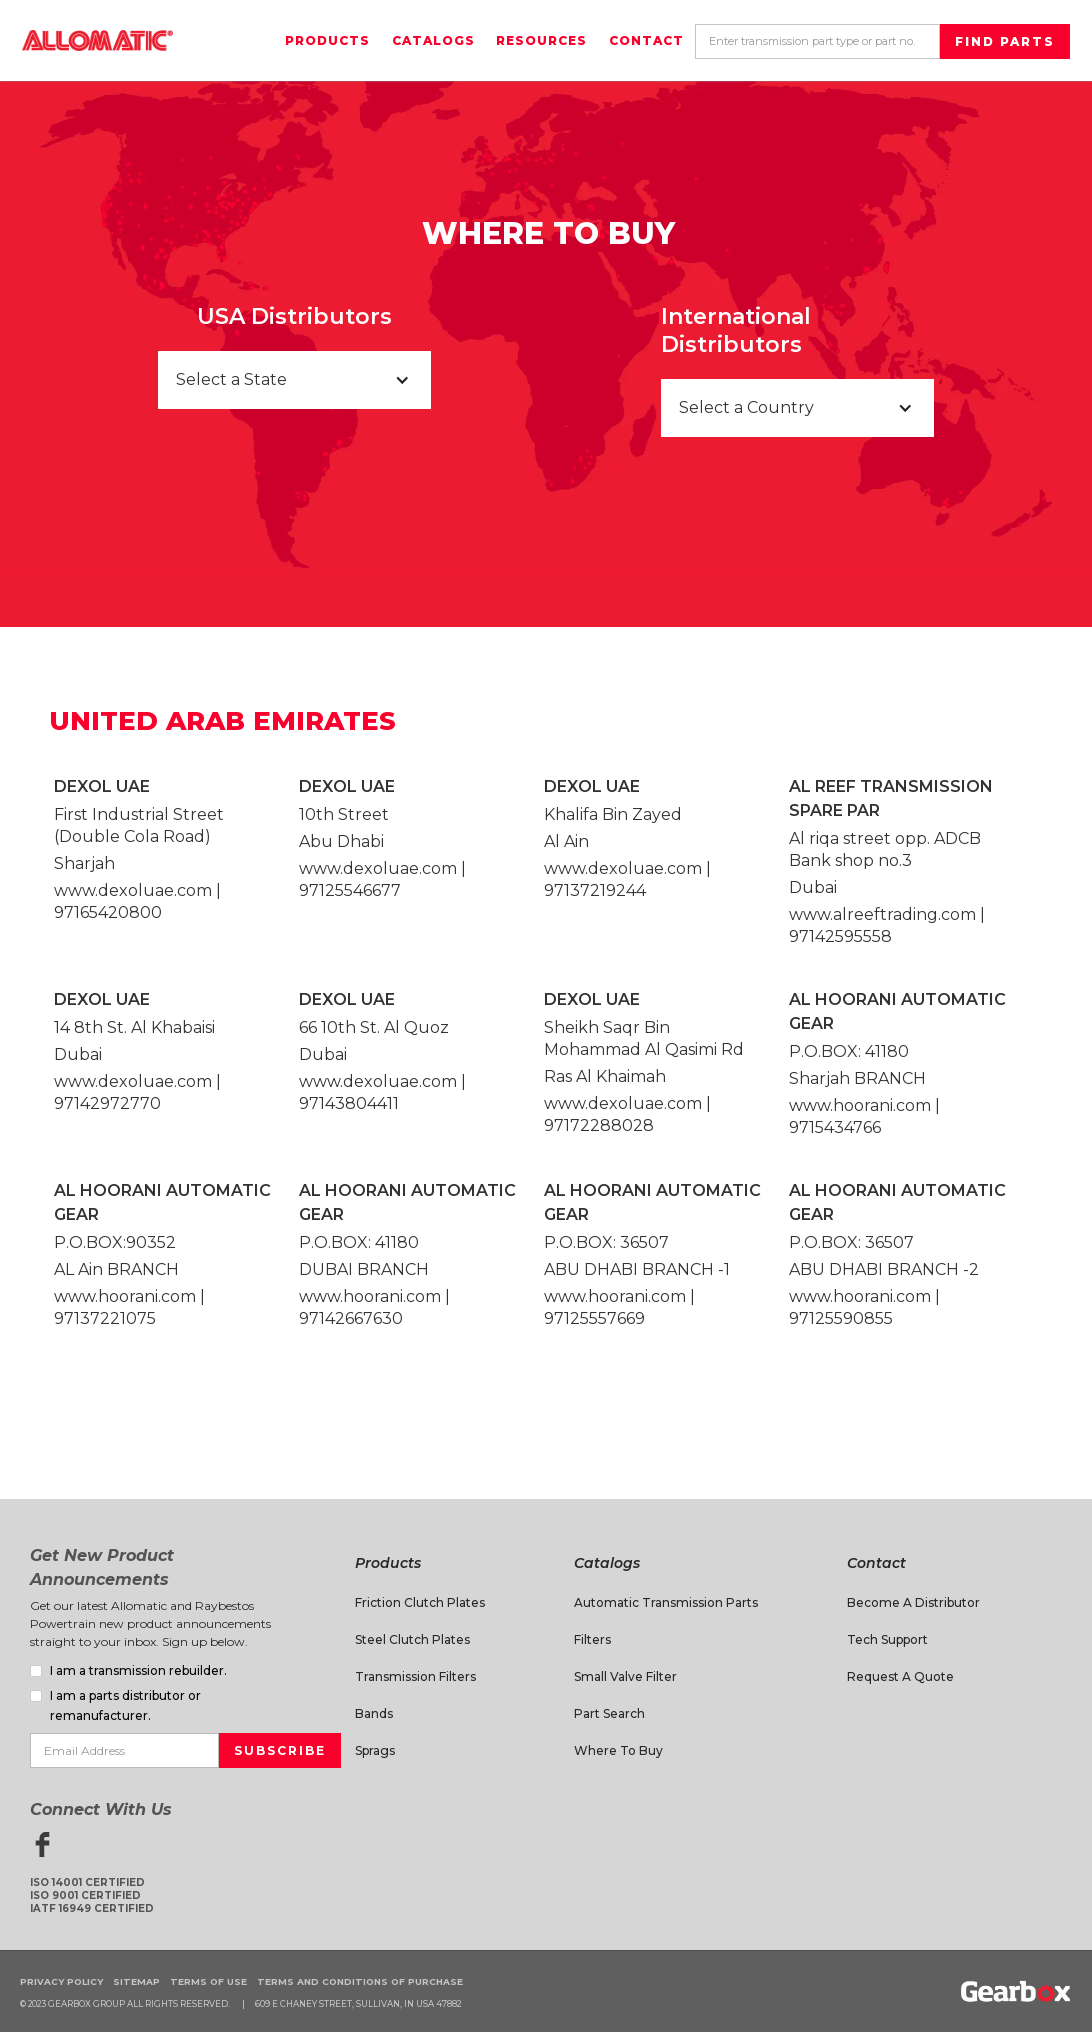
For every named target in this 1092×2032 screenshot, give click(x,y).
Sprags (375, 1750)
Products (327, 40)
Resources (541, 40)
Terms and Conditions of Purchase (360, 1981)
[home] (97, 40)
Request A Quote (900, 1676)
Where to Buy (618, 1750)
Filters (592, 1639)
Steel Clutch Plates (412, 1639)
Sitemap (136, 1981)
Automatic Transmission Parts (666, 1602)
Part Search (609, 1713)
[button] (294, 380)
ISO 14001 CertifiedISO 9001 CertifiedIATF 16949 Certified (92, 1895)
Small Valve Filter (625, 1676)
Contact (646, 40)
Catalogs (433, 40)
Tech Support (887, 1639)
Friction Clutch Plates (420, 1602)
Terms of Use (208, 1981)
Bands (374, 1713)
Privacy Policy (61, 1981)
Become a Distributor (913, 1602)
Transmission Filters (415, 1676)
